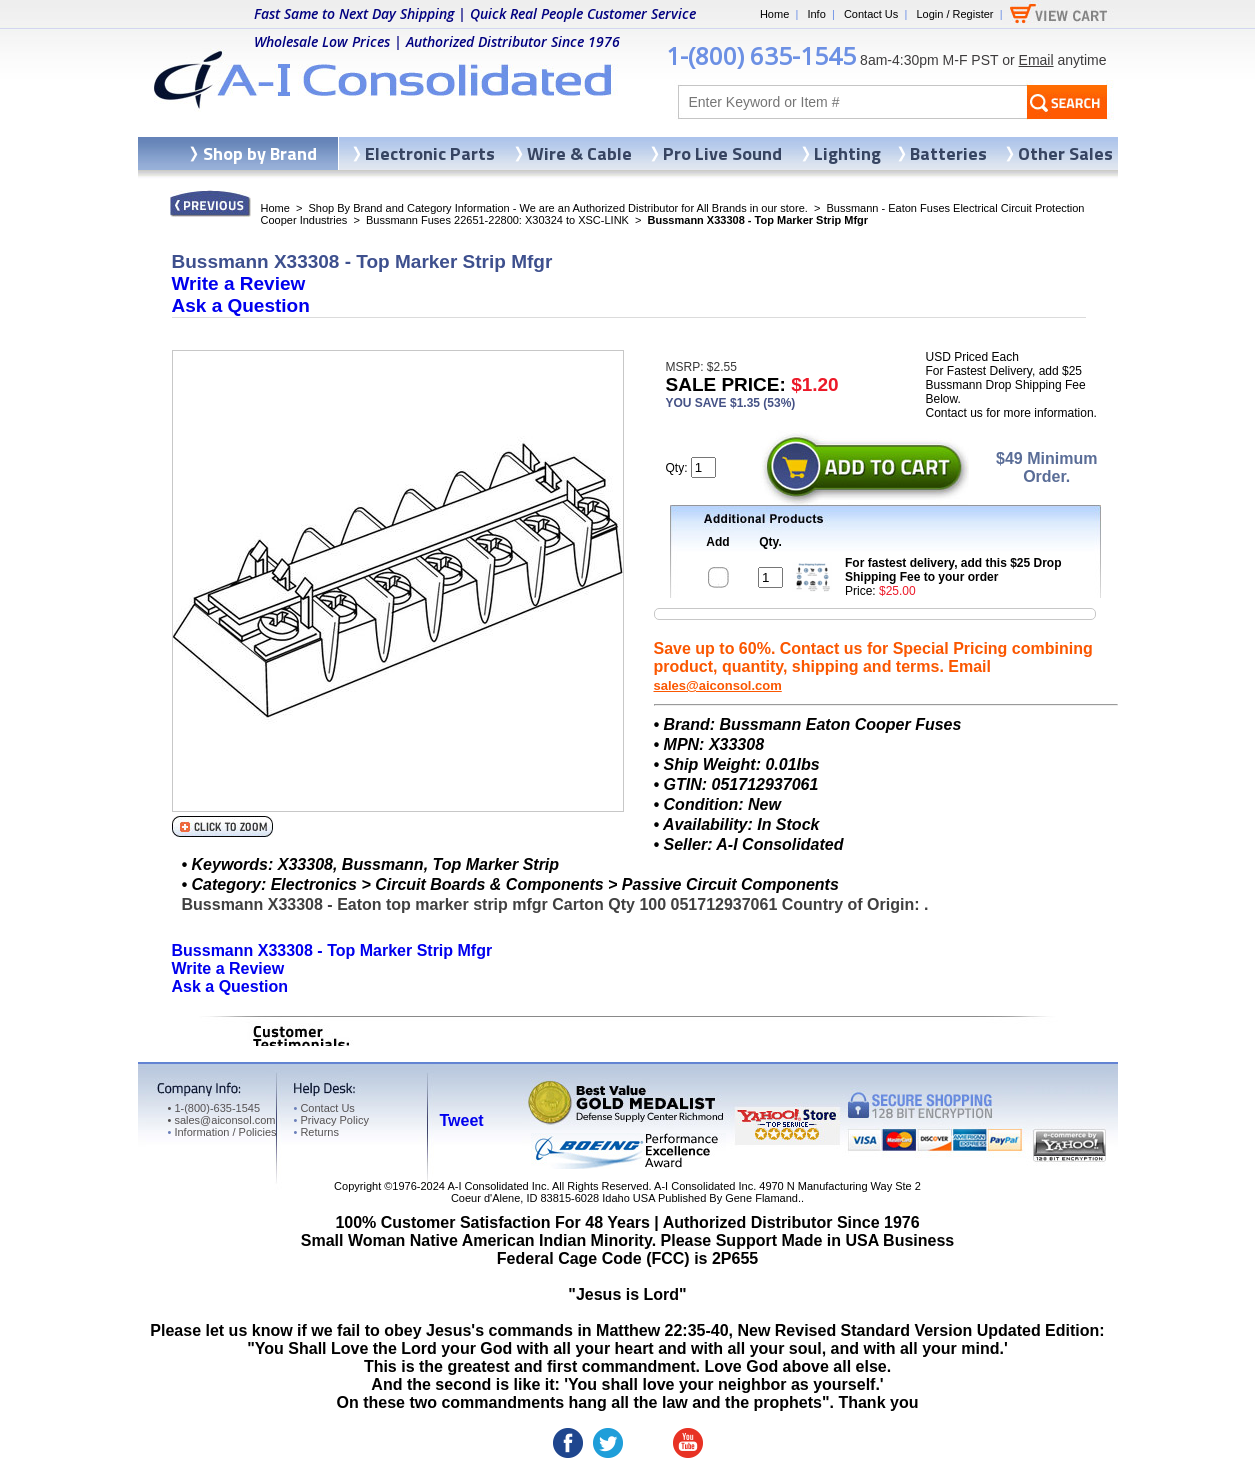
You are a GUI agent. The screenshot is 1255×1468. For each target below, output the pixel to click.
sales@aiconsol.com (718, 685)
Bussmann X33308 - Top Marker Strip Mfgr (332, 950)
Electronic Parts (430, 153)
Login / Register (954, 14)
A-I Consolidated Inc (496, 1186)
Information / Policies (222, 1132)
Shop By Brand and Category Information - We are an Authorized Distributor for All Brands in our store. (558, 208)
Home (774, 14)
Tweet (462, 1120)
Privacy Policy (331, 1120)
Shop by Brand (260, 153)
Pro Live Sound (722, 153)
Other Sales (1065, 153)
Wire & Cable (579, 153)
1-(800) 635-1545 (761, 55)
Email (1036, 60)
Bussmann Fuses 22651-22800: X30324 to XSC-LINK (497, 220)
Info (816, 14)
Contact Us (871, 14)
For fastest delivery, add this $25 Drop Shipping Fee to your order (953, 570)
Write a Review (239, 283)
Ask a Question (241, 305)
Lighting (847, 153)
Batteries (948, 153)
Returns (316, 1132)
